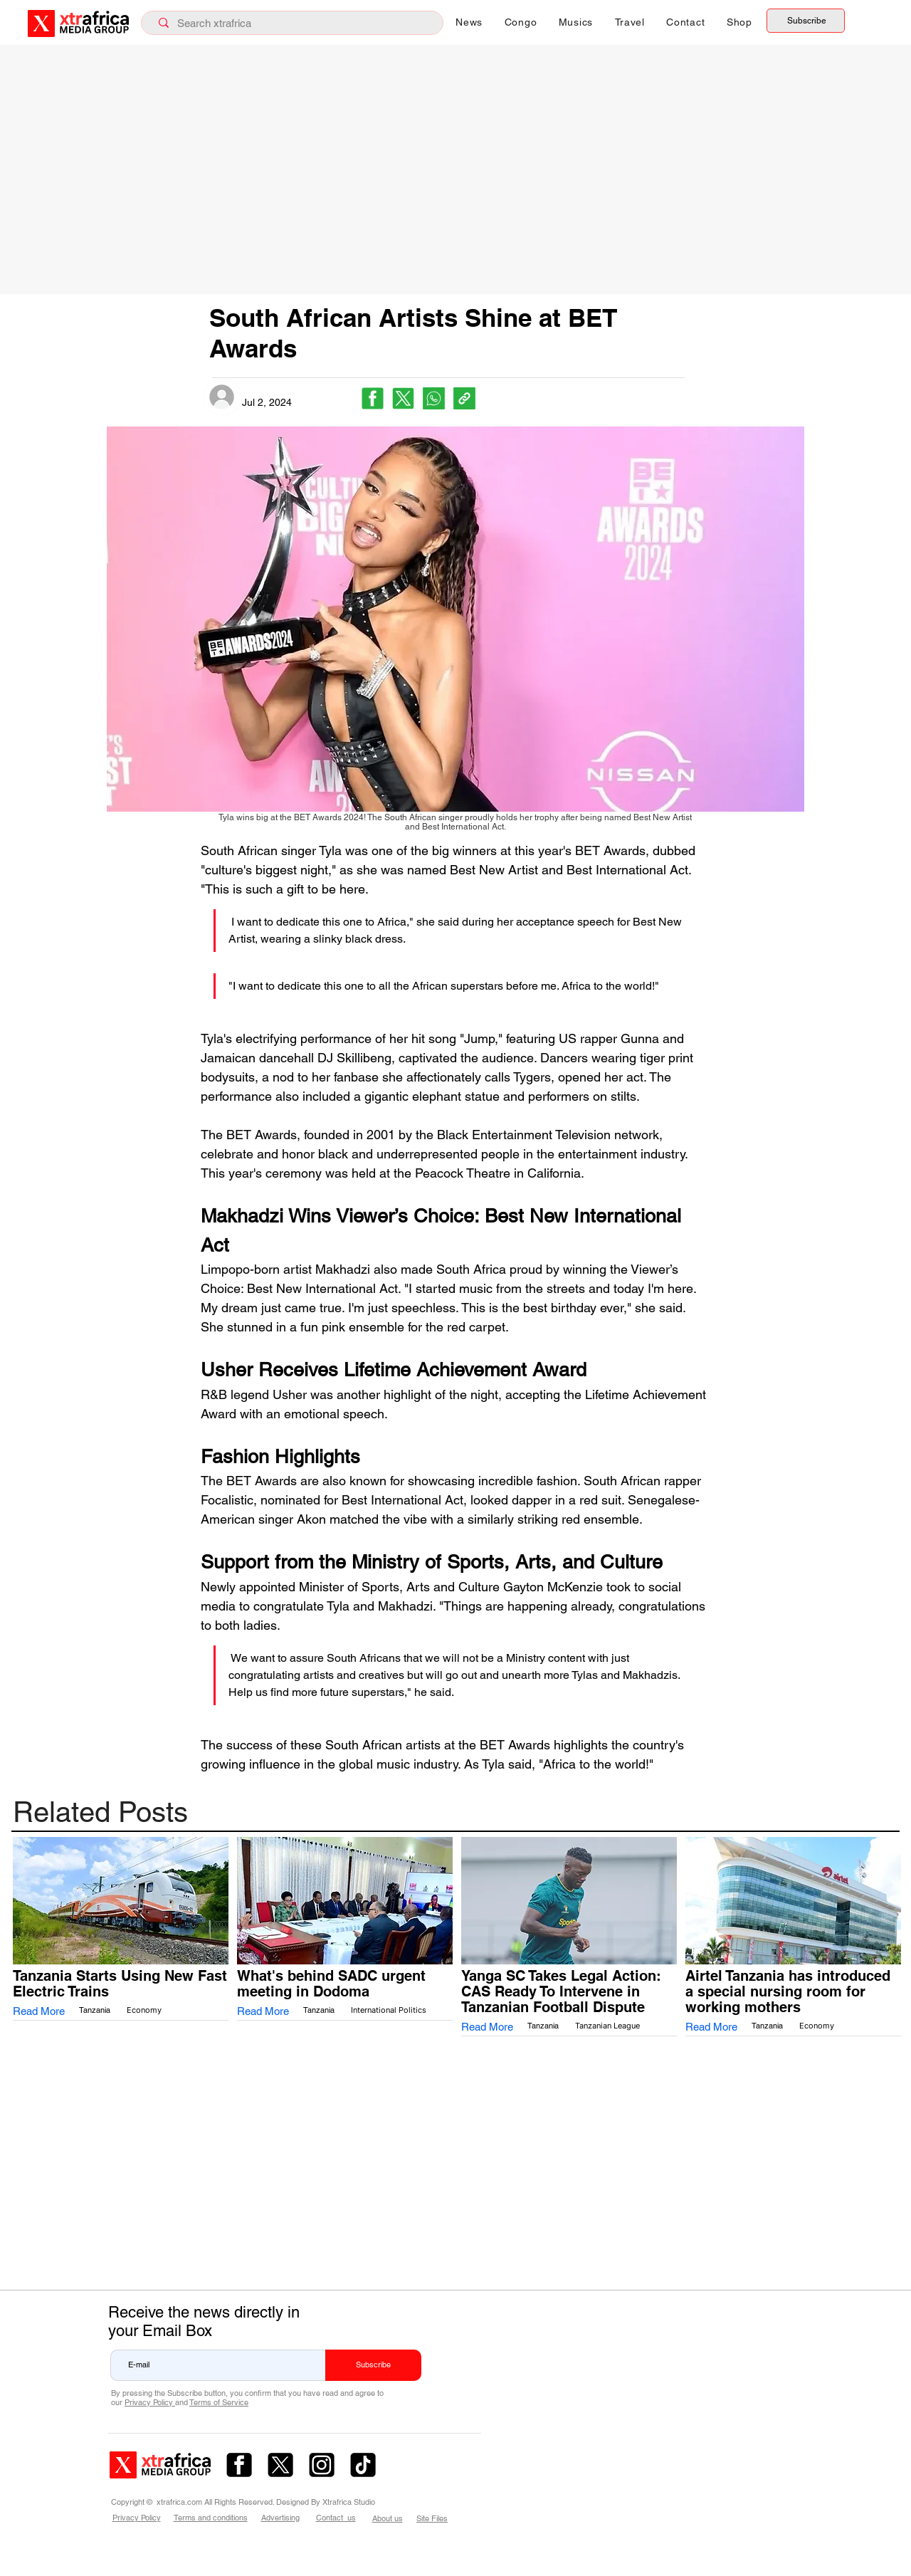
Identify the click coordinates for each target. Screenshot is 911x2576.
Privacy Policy (149, 2402)
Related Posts (100, 1812)
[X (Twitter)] (403, 398)
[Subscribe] (806, 21)
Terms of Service (218, 2402)
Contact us (336, 2518)
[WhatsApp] (433, 398)
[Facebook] (372, 398)
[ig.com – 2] (321, 2465)
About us (387, 2518)
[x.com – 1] (280, 2465)
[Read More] (43, 2011)
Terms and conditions (211, 2518)
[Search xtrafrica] (295, 23)
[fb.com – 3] (239, 2465)
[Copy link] (464, 398)
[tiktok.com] (363, 2465)
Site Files (432, 2518)
